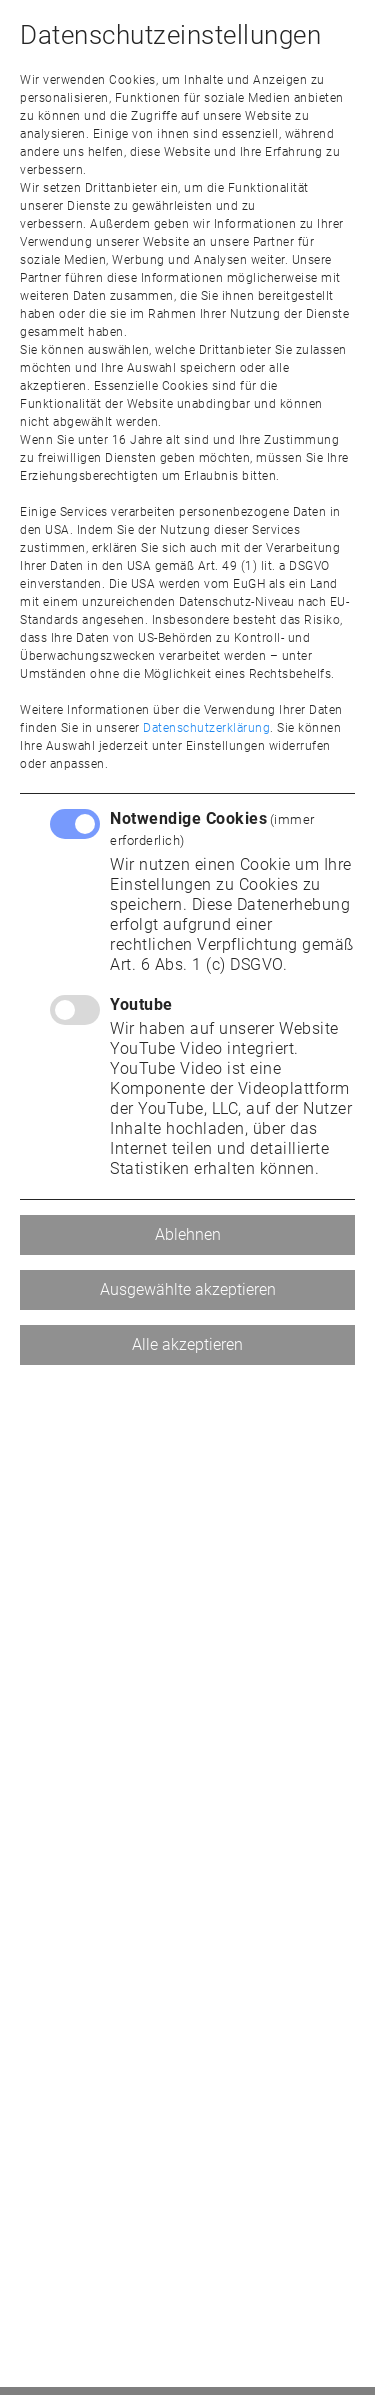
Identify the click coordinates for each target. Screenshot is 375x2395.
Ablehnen (188, 1234)
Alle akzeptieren (187, 1344)
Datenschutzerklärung (206, 728)
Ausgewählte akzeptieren (188, 1289)
